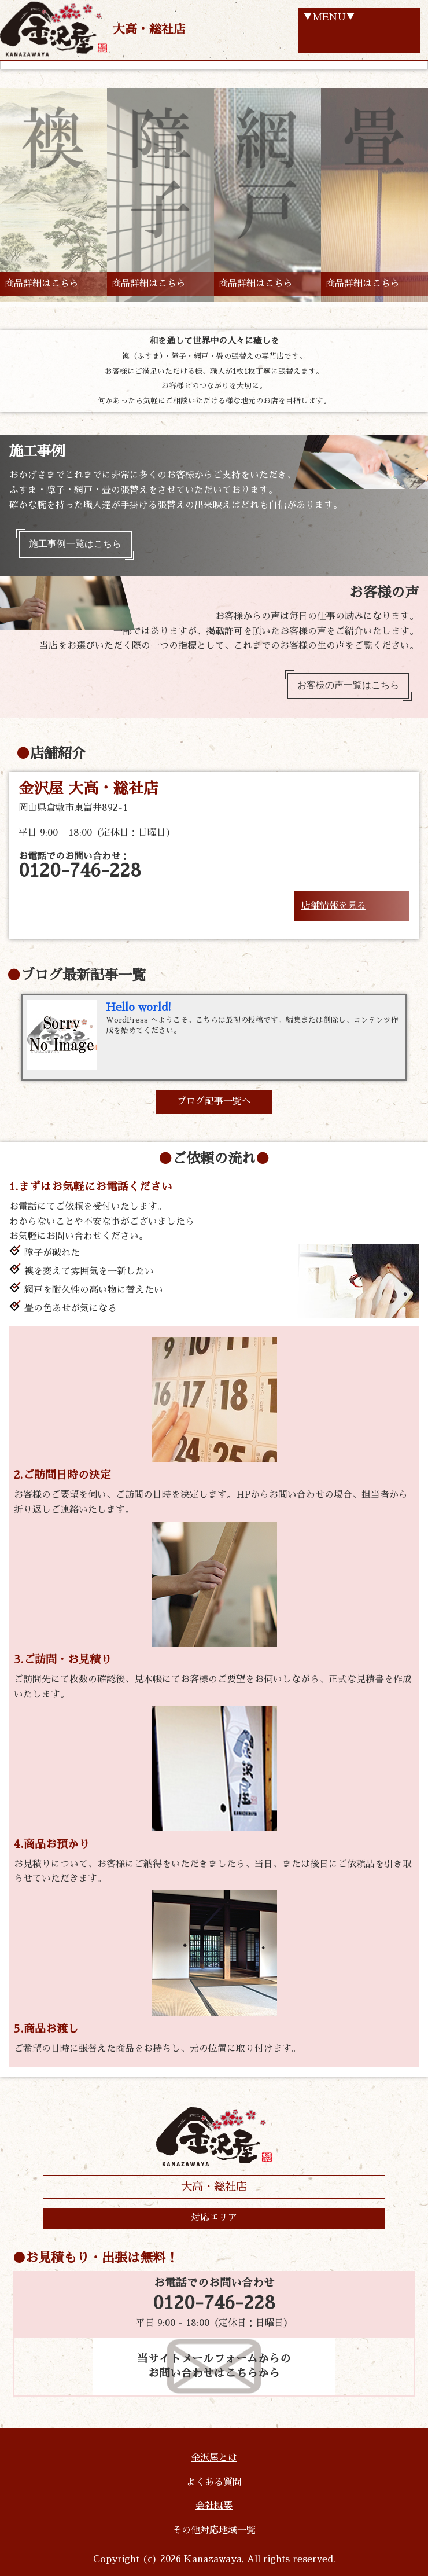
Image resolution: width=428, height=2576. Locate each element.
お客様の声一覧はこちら (348, 685)
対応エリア (214, 2217)
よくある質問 (214, 2482)
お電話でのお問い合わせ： (80, 866)
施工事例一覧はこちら (75, 544)
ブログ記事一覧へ (214, 1101)
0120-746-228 (214, 2303)
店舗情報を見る (333, 905)
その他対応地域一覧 (214, 2530)
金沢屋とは (214, 2458)
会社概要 (214, 2506)
